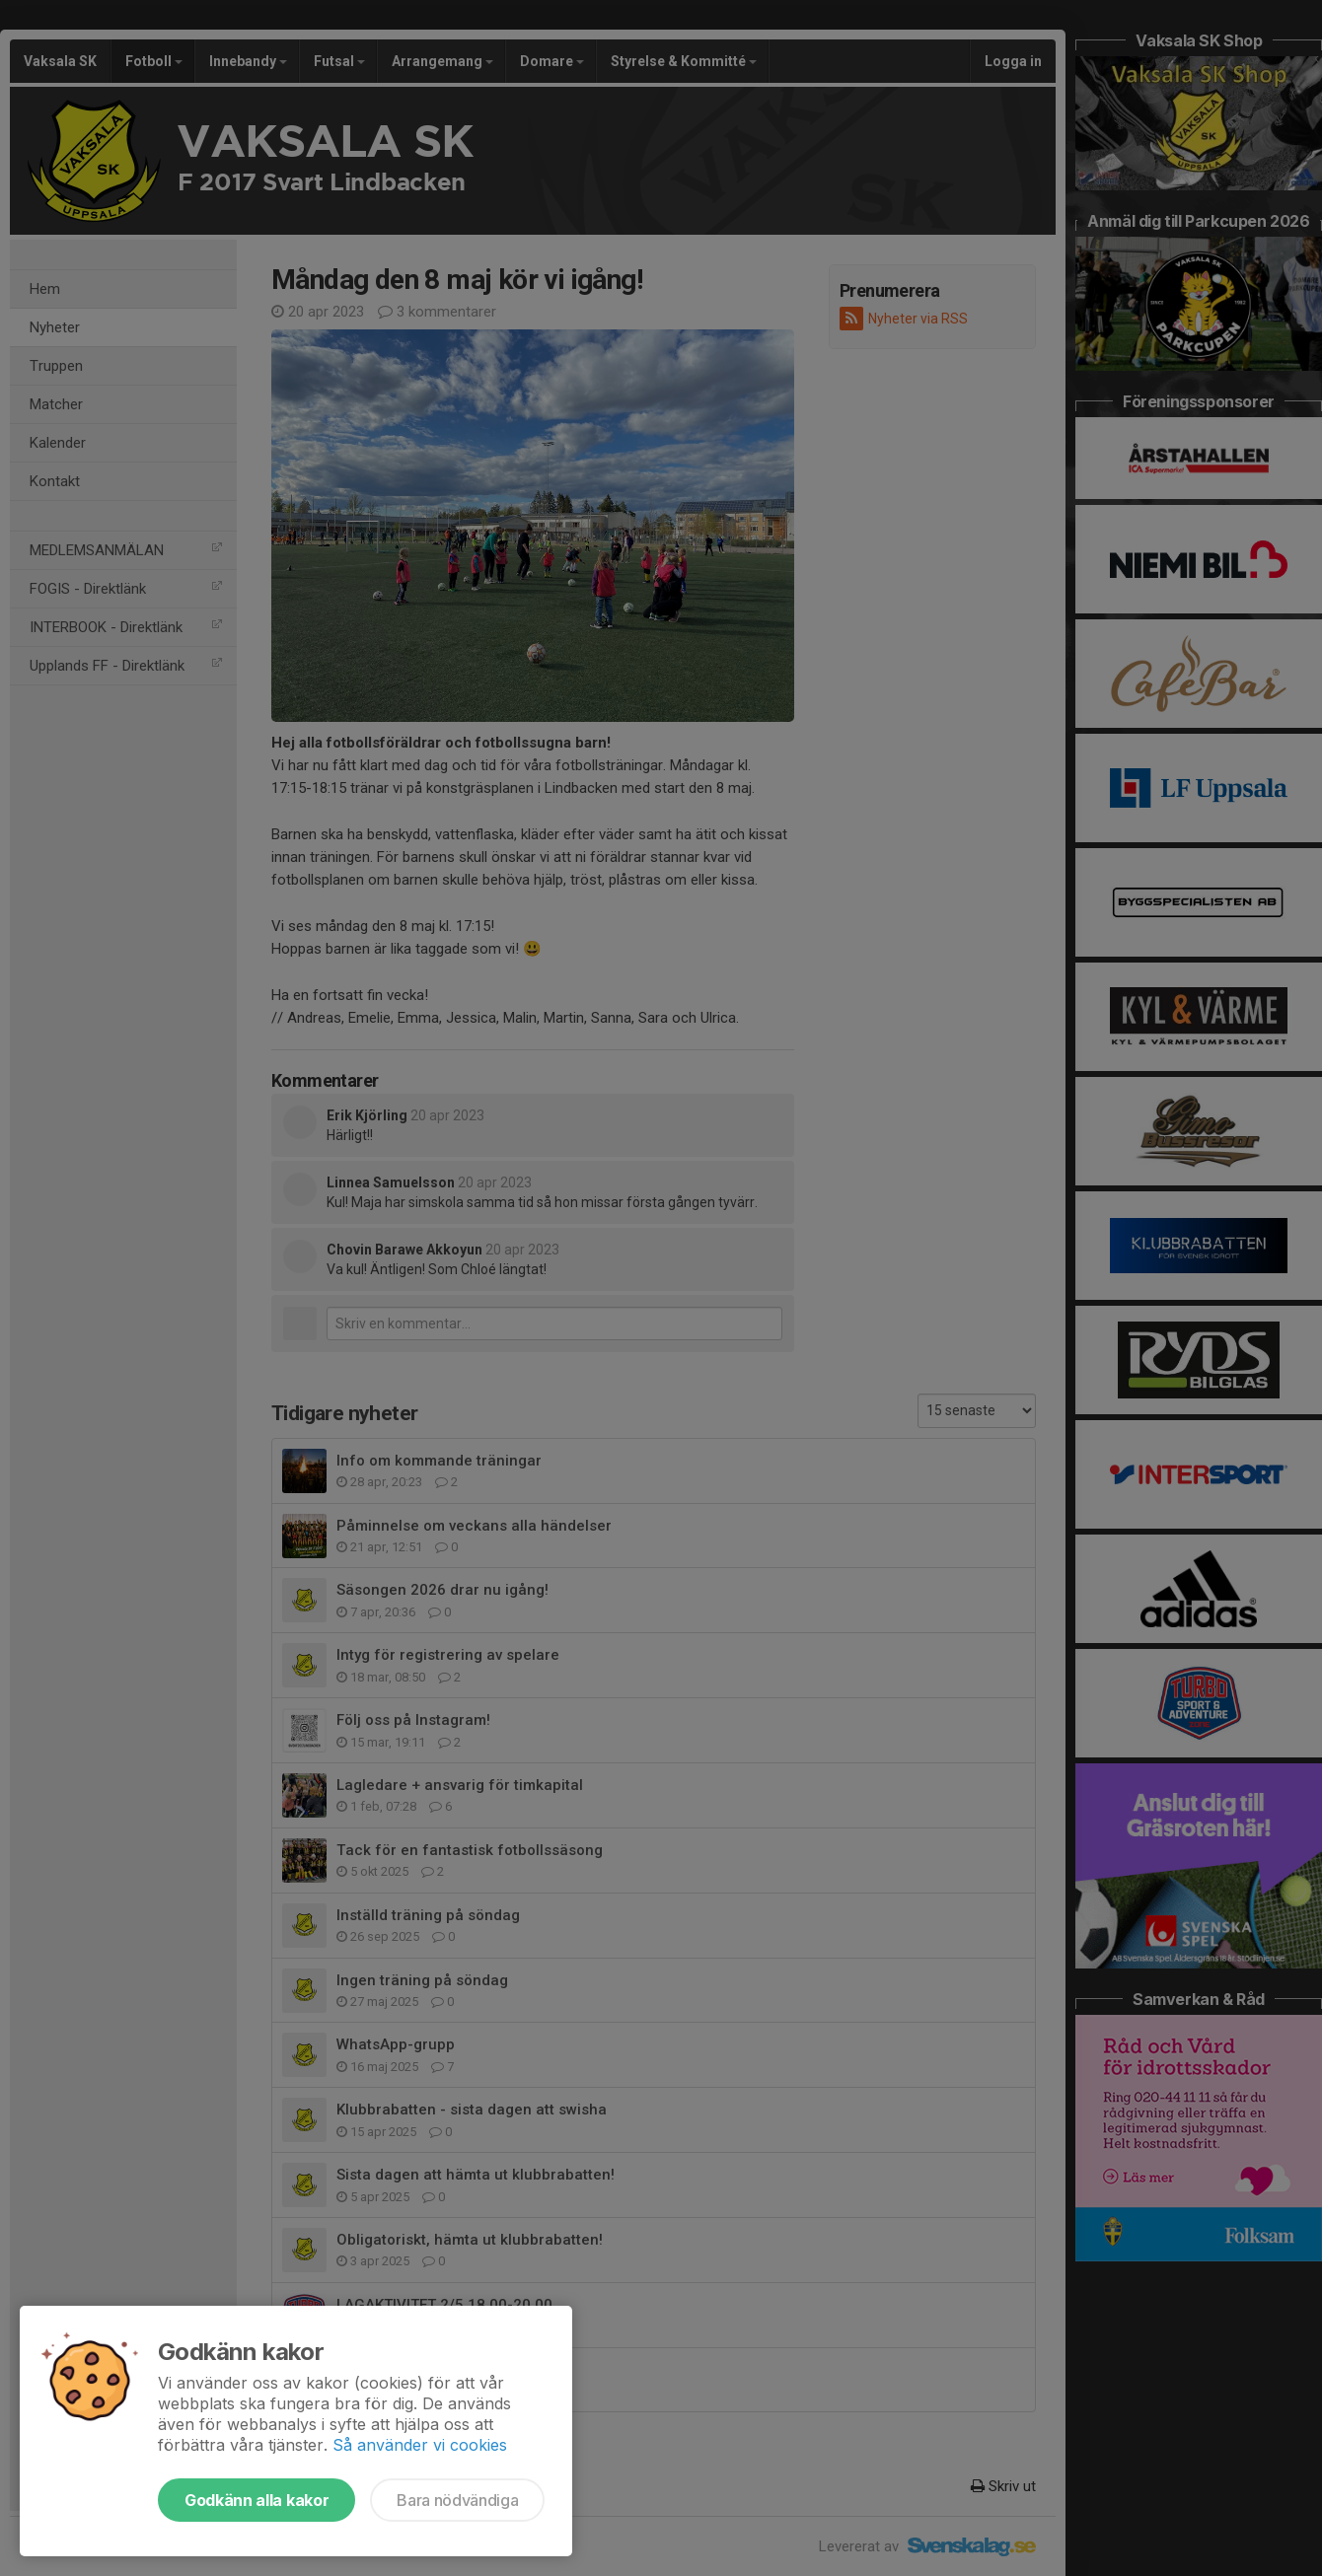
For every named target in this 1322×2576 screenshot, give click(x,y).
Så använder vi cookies (419, 2445)
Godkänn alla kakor (256, 2500)
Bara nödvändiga (457, 2500)
